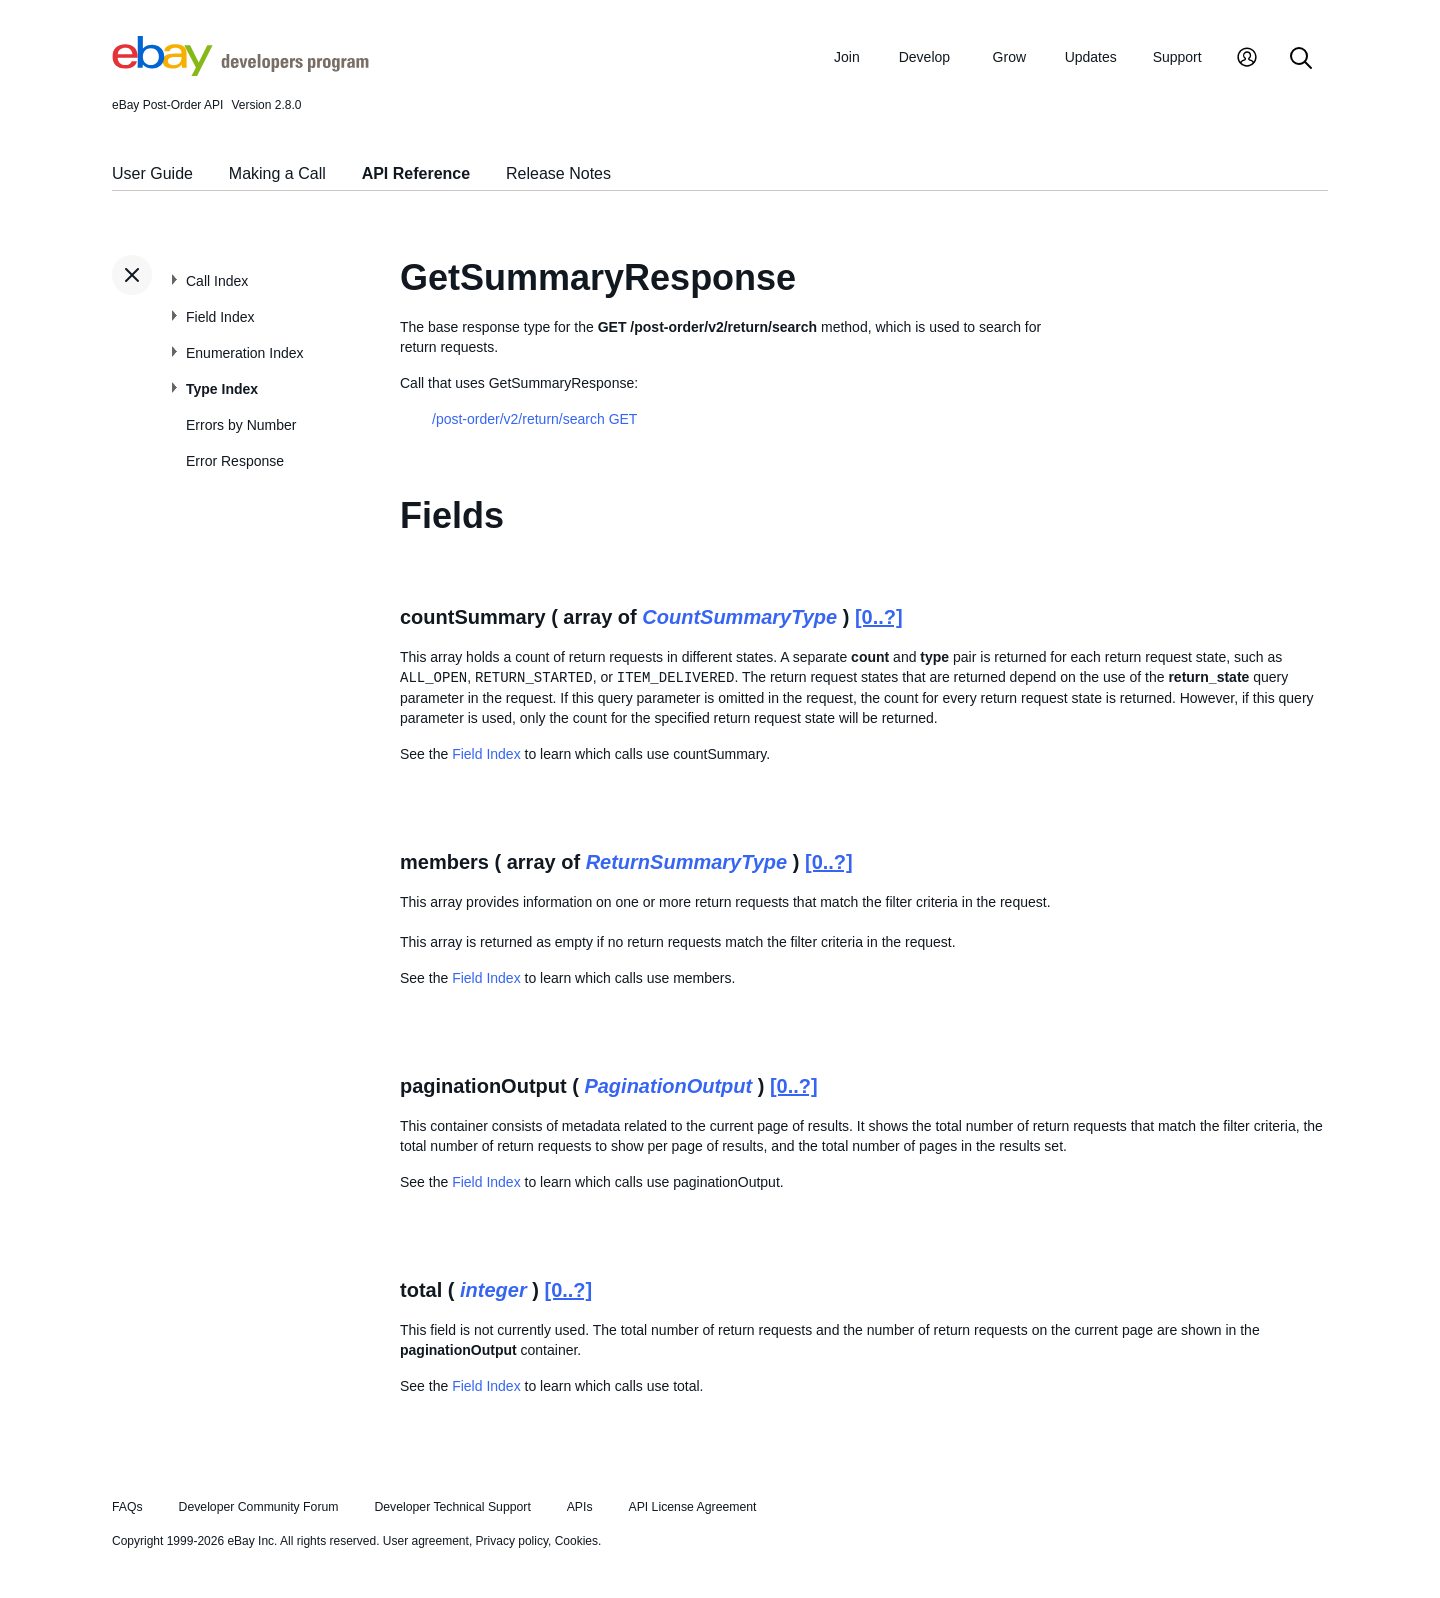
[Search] (1301, 59)
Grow (1009, 57)
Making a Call (277, 173)
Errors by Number (241, 425)
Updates (1091, 57)
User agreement (426, 1541)
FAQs (127, 1507)
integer (493, 1290)
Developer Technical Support (452, 1507)
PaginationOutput (668, 1086)
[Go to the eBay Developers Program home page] (240, 71)
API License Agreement (692, 1507)
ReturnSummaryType (687, 862)
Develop (924, 57)
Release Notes (558, 173)
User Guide (152, 173)
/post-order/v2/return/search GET (534, 419)
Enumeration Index (245, 353)
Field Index (220, 317)
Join (847, 57)
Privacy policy (512, 1541)
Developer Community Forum (259, 1507)
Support (1177, 57)
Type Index (222, 389)
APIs (580, 1507)
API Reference (416, 173)
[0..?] (879, 617)
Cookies (576, 1541)
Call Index (217, 281)
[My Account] (1247, 59)
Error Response (235, 461)
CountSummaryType (739, 617)
